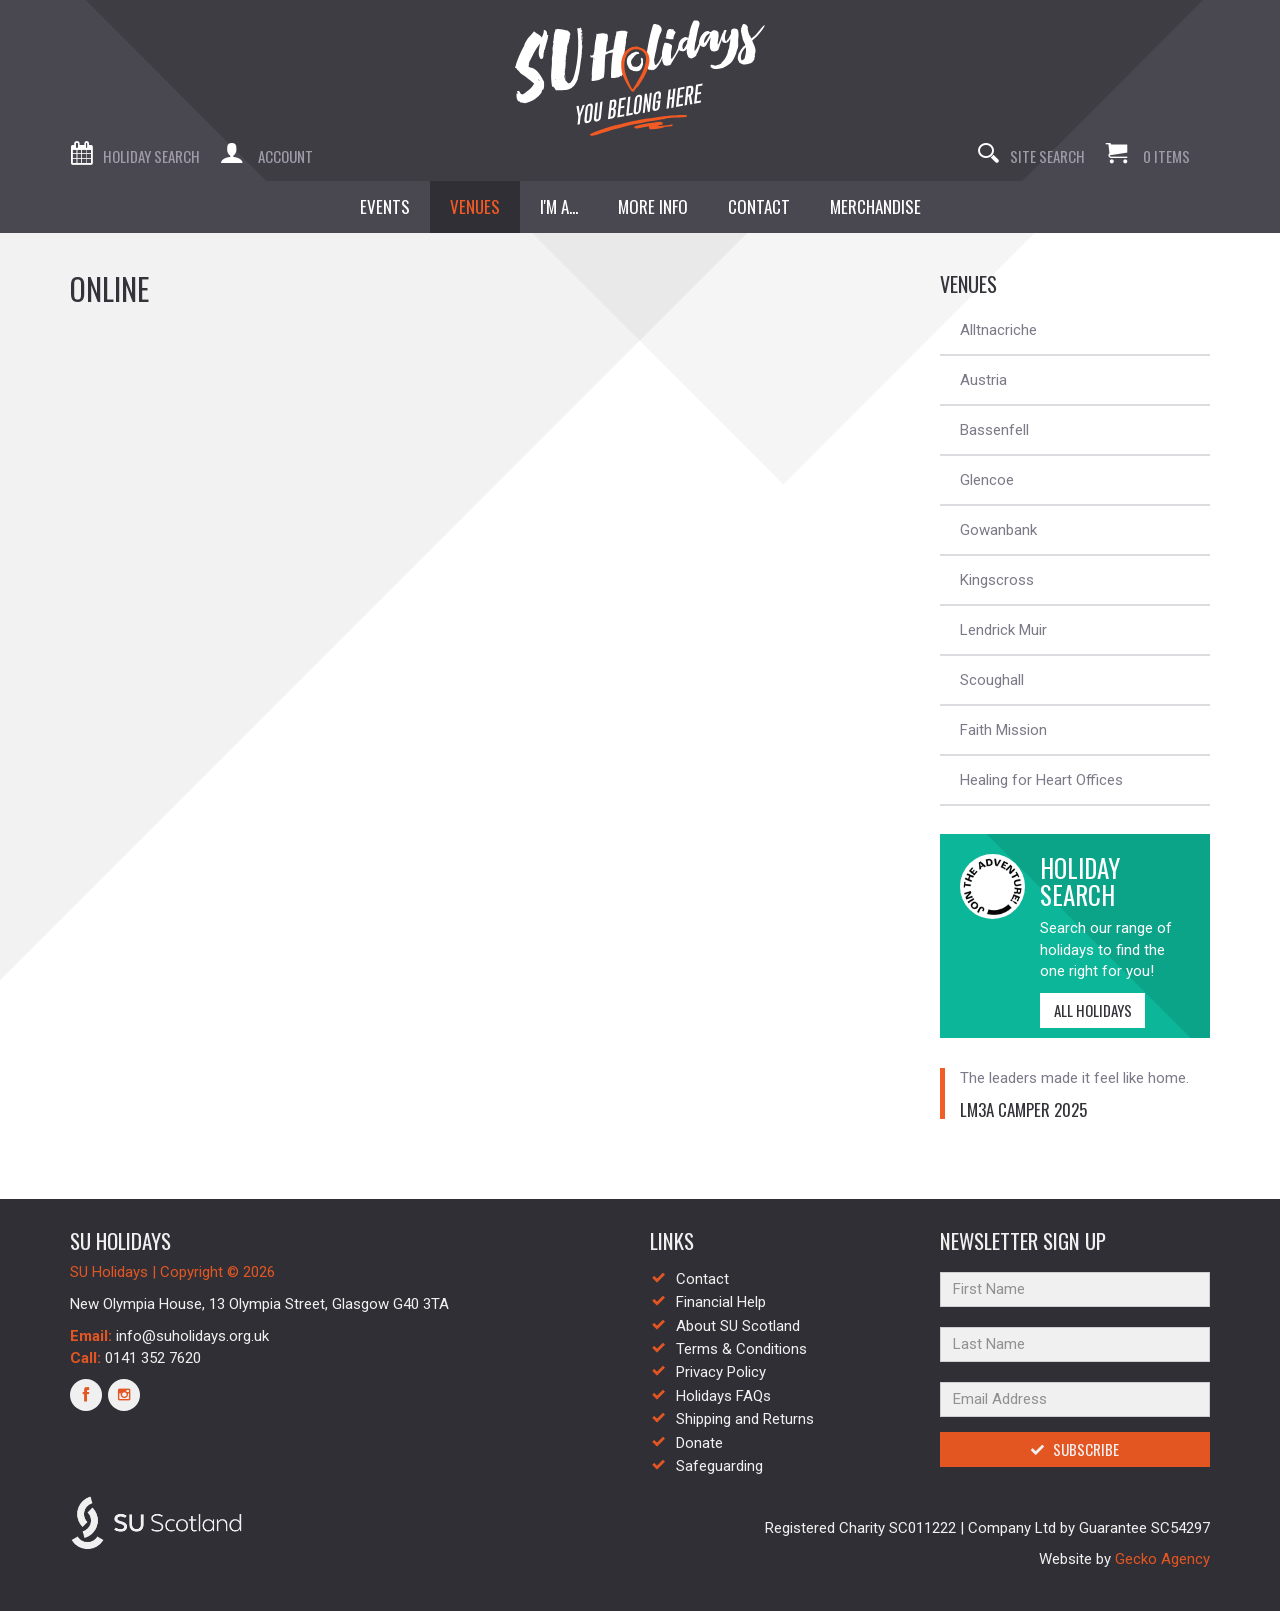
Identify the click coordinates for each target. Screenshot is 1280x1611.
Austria (983, 380)
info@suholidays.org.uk (192, 1336)
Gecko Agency (1162, 1559)
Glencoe (987, 480)
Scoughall (992, 680)
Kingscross (997, 580)
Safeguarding (719, 1466)
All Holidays (1086, 1010)
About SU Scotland (738, 1326)
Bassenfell (994, 430)
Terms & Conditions (741, 1349)
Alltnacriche (998, 330)
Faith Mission (1003, 730)
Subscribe (1074, 1449)
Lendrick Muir (1003, 630)
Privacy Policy (721, 1372)
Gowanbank (998, 530)
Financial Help (721, 1302)
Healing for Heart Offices (1041, 780)
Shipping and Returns (745, 1419)
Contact (702, 1279)
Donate (699, 1443)
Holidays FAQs (723, 1396)
